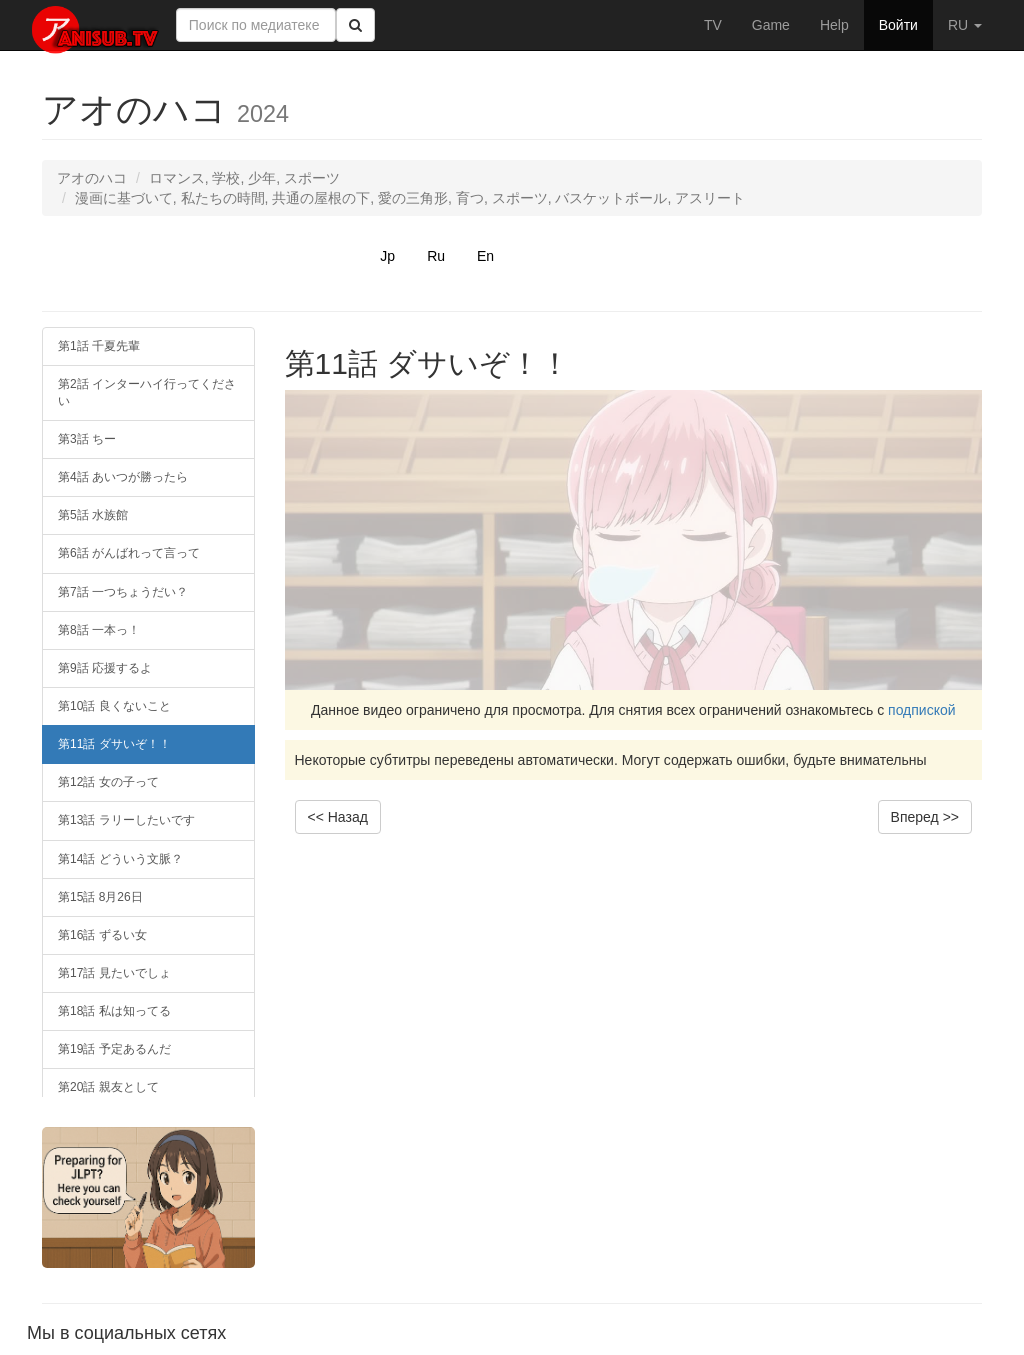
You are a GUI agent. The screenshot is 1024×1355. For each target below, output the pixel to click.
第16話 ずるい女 (102, 935)
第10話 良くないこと (114, 706)
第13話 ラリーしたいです (126, 820)
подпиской (922, 710)
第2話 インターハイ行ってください (147, 392)
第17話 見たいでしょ (114, 973)
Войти (898, 25)
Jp (387, 256)
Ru (436, 256)
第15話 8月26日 (100, 897)
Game (771, 25)
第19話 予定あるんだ (114, 1049)
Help (834, 25)
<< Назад (338, 817)
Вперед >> (925, 817)
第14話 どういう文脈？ (120, 859)
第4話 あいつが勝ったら (123, 477)
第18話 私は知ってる (114, 1011)
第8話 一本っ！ (99, 630)
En (485, 256)
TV (713, 25)
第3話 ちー (87, 439)
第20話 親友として (108, 1087)
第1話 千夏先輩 (99, 346)
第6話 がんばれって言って (129, 553)
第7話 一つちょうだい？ (123, 592)
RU (965, 25)
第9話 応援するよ (105, 668)
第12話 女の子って (108, 782)
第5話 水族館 (93, 515)
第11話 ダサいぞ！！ (114, 744)
